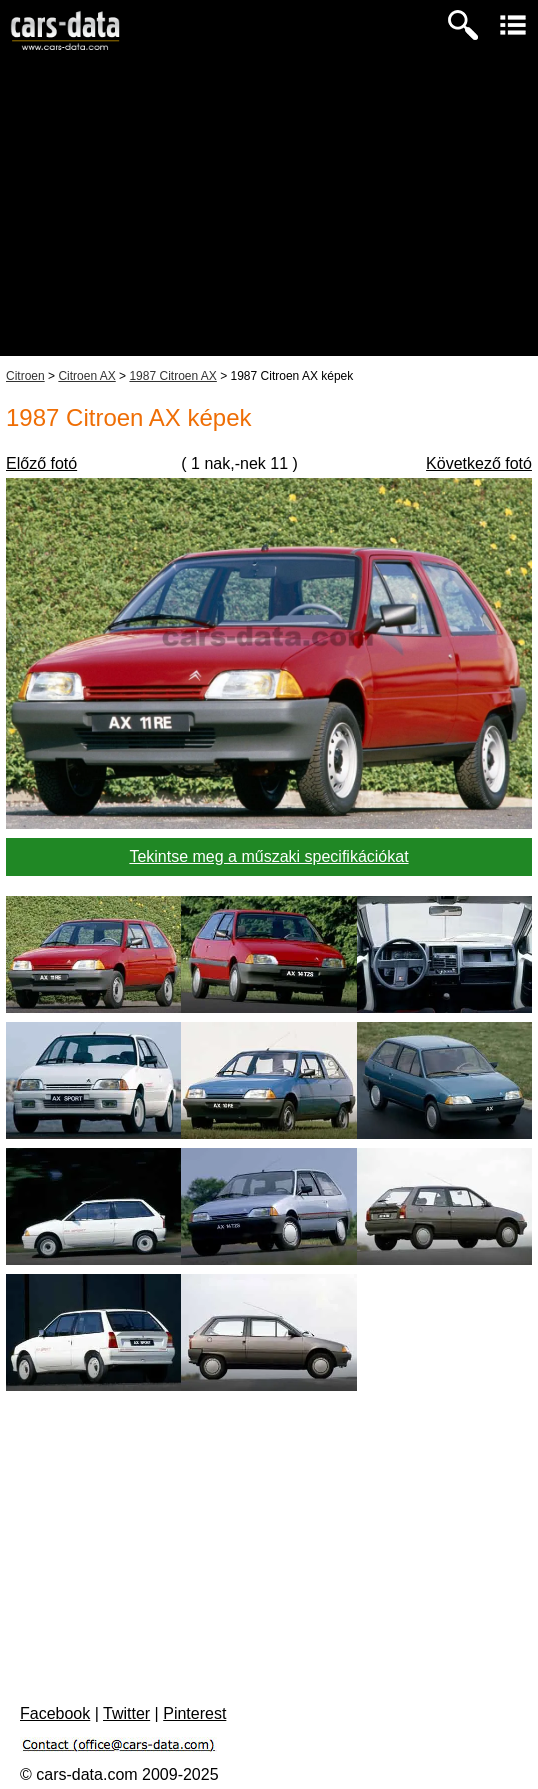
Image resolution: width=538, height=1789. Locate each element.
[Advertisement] (269, 216)
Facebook (55, 1713)
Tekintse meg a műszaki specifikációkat (268, 856)
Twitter (126, 1713)
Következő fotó (479, 463)
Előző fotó (41, 463)
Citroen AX (86, 376)
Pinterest (194, 1713)
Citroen (25, 376)
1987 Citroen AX (172, 376)
